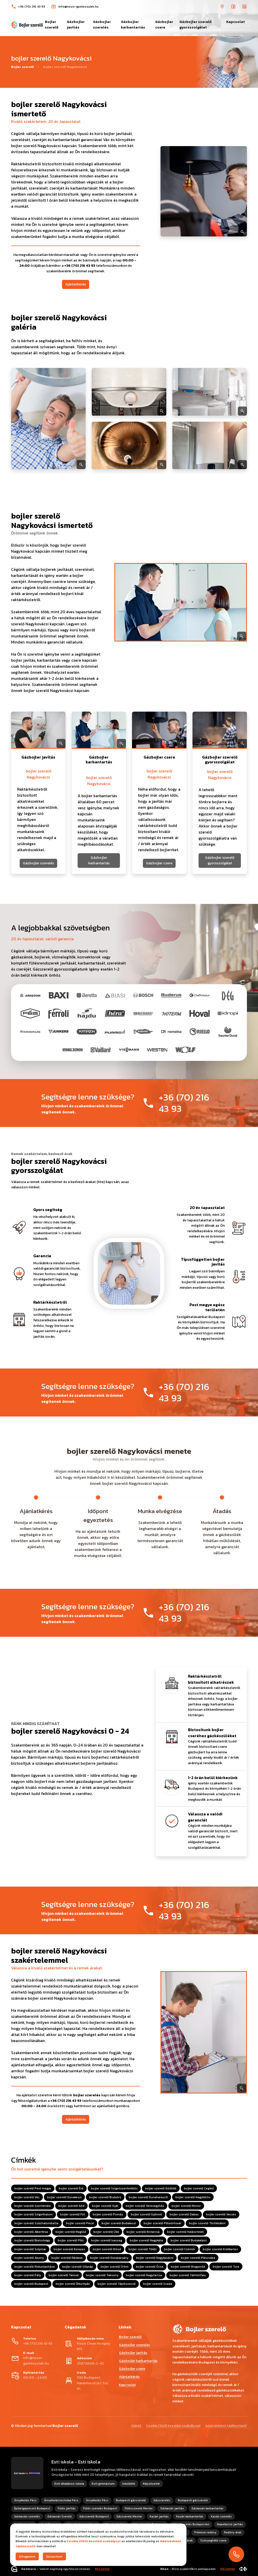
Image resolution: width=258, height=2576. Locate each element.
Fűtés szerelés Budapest (100, 2508)
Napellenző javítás (230, 2524)
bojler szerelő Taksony (102, 2275)
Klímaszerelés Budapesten (191, 2524)
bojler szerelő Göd (71, 2205)
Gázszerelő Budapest (94, 2516)
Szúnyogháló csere (213, 2540)
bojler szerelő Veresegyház (145, 2205)
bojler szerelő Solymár (30, 2249)
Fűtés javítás (67, 2508)
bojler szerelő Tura (226, 2266)
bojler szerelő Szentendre (32, 2205)
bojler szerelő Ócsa (149, 2266)
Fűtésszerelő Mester (139, 2508)
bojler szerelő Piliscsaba (198, 2258)
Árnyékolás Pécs (25, 2500)
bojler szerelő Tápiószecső (117, 2284)
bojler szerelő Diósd (107, 2249)
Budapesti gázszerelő (131, 2500)
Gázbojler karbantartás (133, 24)
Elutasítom (54, 2556)
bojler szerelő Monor (186, 2205)
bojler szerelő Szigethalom (33, 2214)
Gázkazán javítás (172, 2508)
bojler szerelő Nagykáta (146, 2240)
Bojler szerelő (51, 24)
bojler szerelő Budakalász (189, 2240)
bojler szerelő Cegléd (199, 2188)
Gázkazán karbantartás (207, 2508)
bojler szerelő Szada (157, 2284)
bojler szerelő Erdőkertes (220, 2249)
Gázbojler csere (164, 24)
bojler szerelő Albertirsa (31, 2232)
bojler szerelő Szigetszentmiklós (114, 2188)
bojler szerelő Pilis (71, 2240)
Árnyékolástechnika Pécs (61, 2500)
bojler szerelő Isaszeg (106, 2240)
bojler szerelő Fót (72, 2214)
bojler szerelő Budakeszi (119, 2223)
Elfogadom (27, 2556)
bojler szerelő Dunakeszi (64, 2197)
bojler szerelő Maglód (70, 2232)
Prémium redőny (205, 2532)
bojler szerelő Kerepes (69, 2249)
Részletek (102, 2568)
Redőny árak (232, 2532)
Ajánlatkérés (75, 284)
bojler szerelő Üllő (106, 2232)
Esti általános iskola (69, 2483)
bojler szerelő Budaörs (105, 2197)
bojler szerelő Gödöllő (160, 2188)
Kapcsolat (235, 21)
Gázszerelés (161, 2500)
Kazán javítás (159, 2516)
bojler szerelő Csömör (179, 2249)
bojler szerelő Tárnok (64, 2275)
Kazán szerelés (221, 2516)
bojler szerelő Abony (29, 2258)
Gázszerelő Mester (129, 2516)
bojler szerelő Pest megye (32, 2188)
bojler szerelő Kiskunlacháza (34, 2266)
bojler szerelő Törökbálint (207, 2223)
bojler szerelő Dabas (184, 2214)
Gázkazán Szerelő (59, 2516)
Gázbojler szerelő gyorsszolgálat (195, 24)
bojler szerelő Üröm (114, 2266)
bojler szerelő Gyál (105, 2205)
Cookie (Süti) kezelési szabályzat (173, 2425)
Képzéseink (151, 2483)
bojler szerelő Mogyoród (188, 2266)
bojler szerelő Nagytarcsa (144, 2275)
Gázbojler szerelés (102, 24)
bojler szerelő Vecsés (221, 2214)
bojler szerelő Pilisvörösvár (162, 2223)
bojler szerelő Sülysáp (77, 2266)
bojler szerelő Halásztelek (185, 2232)
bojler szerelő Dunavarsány (109, 2258)
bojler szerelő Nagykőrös (192, 2197)
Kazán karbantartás (189, 2516)
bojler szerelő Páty (27, 2275)
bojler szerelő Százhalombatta (36, 2223)
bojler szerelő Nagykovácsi (154, 2258)
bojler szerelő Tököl (142, 2249)
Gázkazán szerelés (27, 2516)
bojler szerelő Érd (71, 2188)
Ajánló (136, 2425)
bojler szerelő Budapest (31, 2284)
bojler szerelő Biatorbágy (32, 2240)
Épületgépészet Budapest (32, 2508)
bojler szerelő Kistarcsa (142, 2232)
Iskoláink (128, 2483)
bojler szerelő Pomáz (108, 2214)
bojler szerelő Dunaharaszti (148, 2197)
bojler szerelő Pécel (80, 2223)
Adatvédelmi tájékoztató (226, 2425)
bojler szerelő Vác (27, 2197)
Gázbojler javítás (76, 24)
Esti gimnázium (103, 2483)
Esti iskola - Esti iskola (75, 2461)
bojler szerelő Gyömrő (146, 2214)
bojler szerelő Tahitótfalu (188, 2275)
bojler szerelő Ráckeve (67, 2258)
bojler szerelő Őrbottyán (73, 2284)
